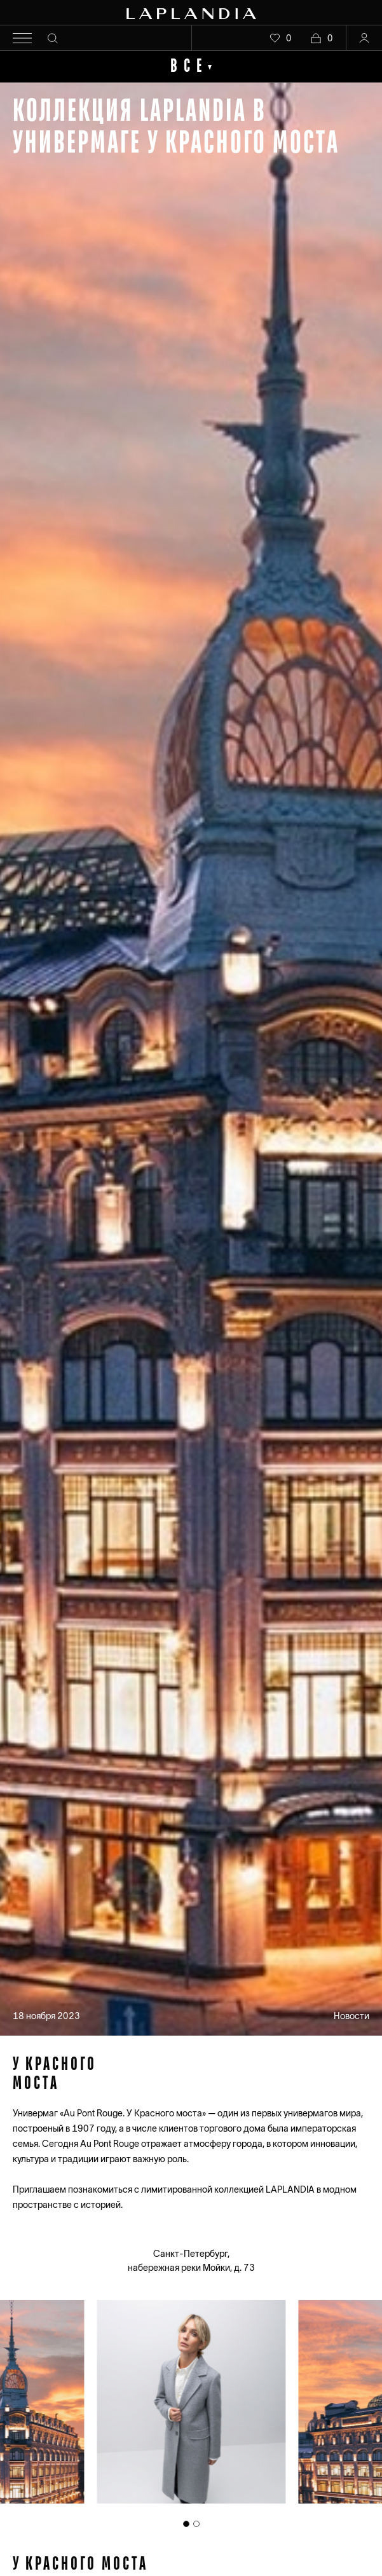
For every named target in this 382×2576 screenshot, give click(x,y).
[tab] (186, 2524)
